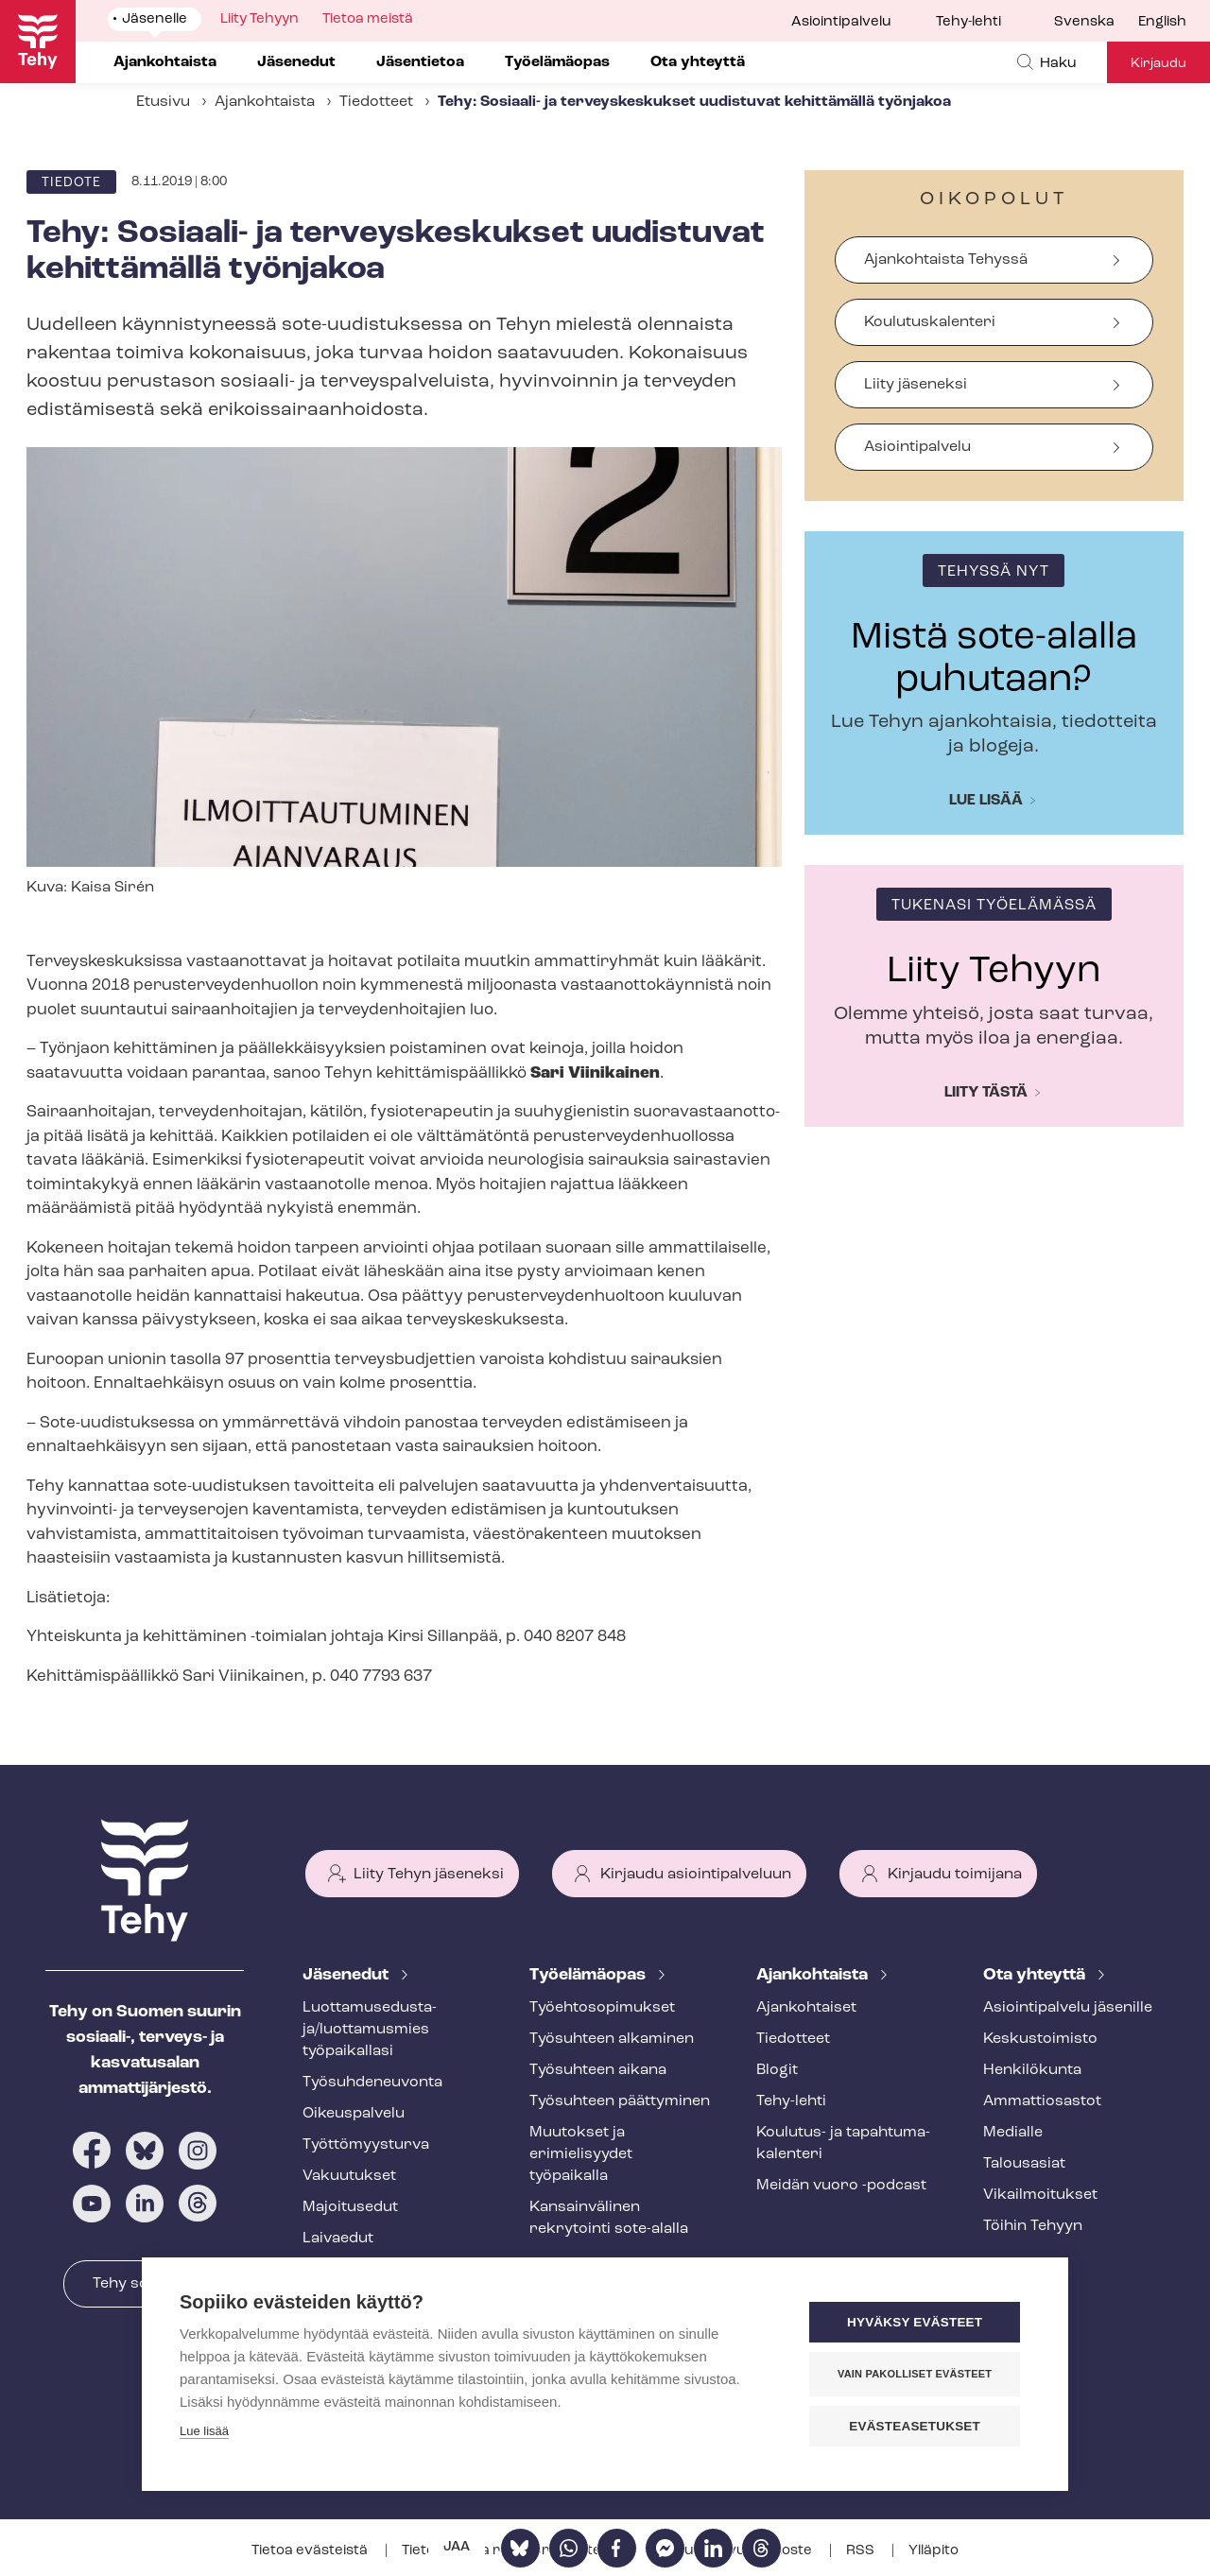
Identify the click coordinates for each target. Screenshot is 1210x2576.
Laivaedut (337, 2238)
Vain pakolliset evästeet (916, 2373)
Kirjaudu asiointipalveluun (695, 1874)
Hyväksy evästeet (916, 2322)
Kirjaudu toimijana (955, 1874)
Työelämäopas (589, 1975)
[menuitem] (1096, 23)
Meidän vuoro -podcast (841, 2185)
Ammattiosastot (1042, 2101)
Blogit (777, 2070)
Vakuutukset (349, 2176)
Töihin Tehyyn (1032, 2226)
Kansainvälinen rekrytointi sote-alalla (608, 2218)
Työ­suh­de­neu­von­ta (372, 2082)
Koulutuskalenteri (929, 322)
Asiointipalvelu (841, 22)
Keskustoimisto (1040, 2039)
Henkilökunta (1032, 2070)
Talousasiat (1024, 2163)
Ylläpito (933, 2551)
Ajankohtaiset (806, 2007)
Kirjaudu (1158, 64)
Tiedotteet (376, 102)
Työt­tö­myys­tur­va (365, 2144)
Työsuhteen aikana (597, 2070)
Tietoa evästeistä (311, 2551)
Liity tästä (986, 1092)
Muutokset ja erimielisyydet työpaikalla (580, 2154)
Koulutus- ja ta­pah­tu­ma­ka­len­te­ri (843, 2143)
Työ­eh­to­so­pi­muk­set (602, 2007)
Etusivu (163, 102)
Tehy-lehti (968, 22)
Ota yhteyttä (1036, 1975)
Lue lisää (986, 800)
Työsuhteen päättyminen (619, 2101)
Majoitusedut (350, 2207)
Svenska (1084, 22)
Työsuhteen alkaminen (611, 2039)
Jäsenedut (347, 1975)
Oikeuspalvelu (353, 2113)
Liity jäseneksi (915, 384)
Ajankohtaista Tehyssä (946, 260)
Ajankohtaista (265, 102)
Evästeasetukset (916, 2426)
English (1162, 22)
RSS (861, 2551)
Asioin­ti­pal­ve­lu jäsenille (1067, 2007)
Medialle (1013, 2132)
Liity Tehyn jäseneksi (429, 1874)
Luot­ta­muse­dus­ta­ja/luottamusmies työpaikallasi (369, 2029)
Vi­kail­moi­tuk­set (1040, 2195)
